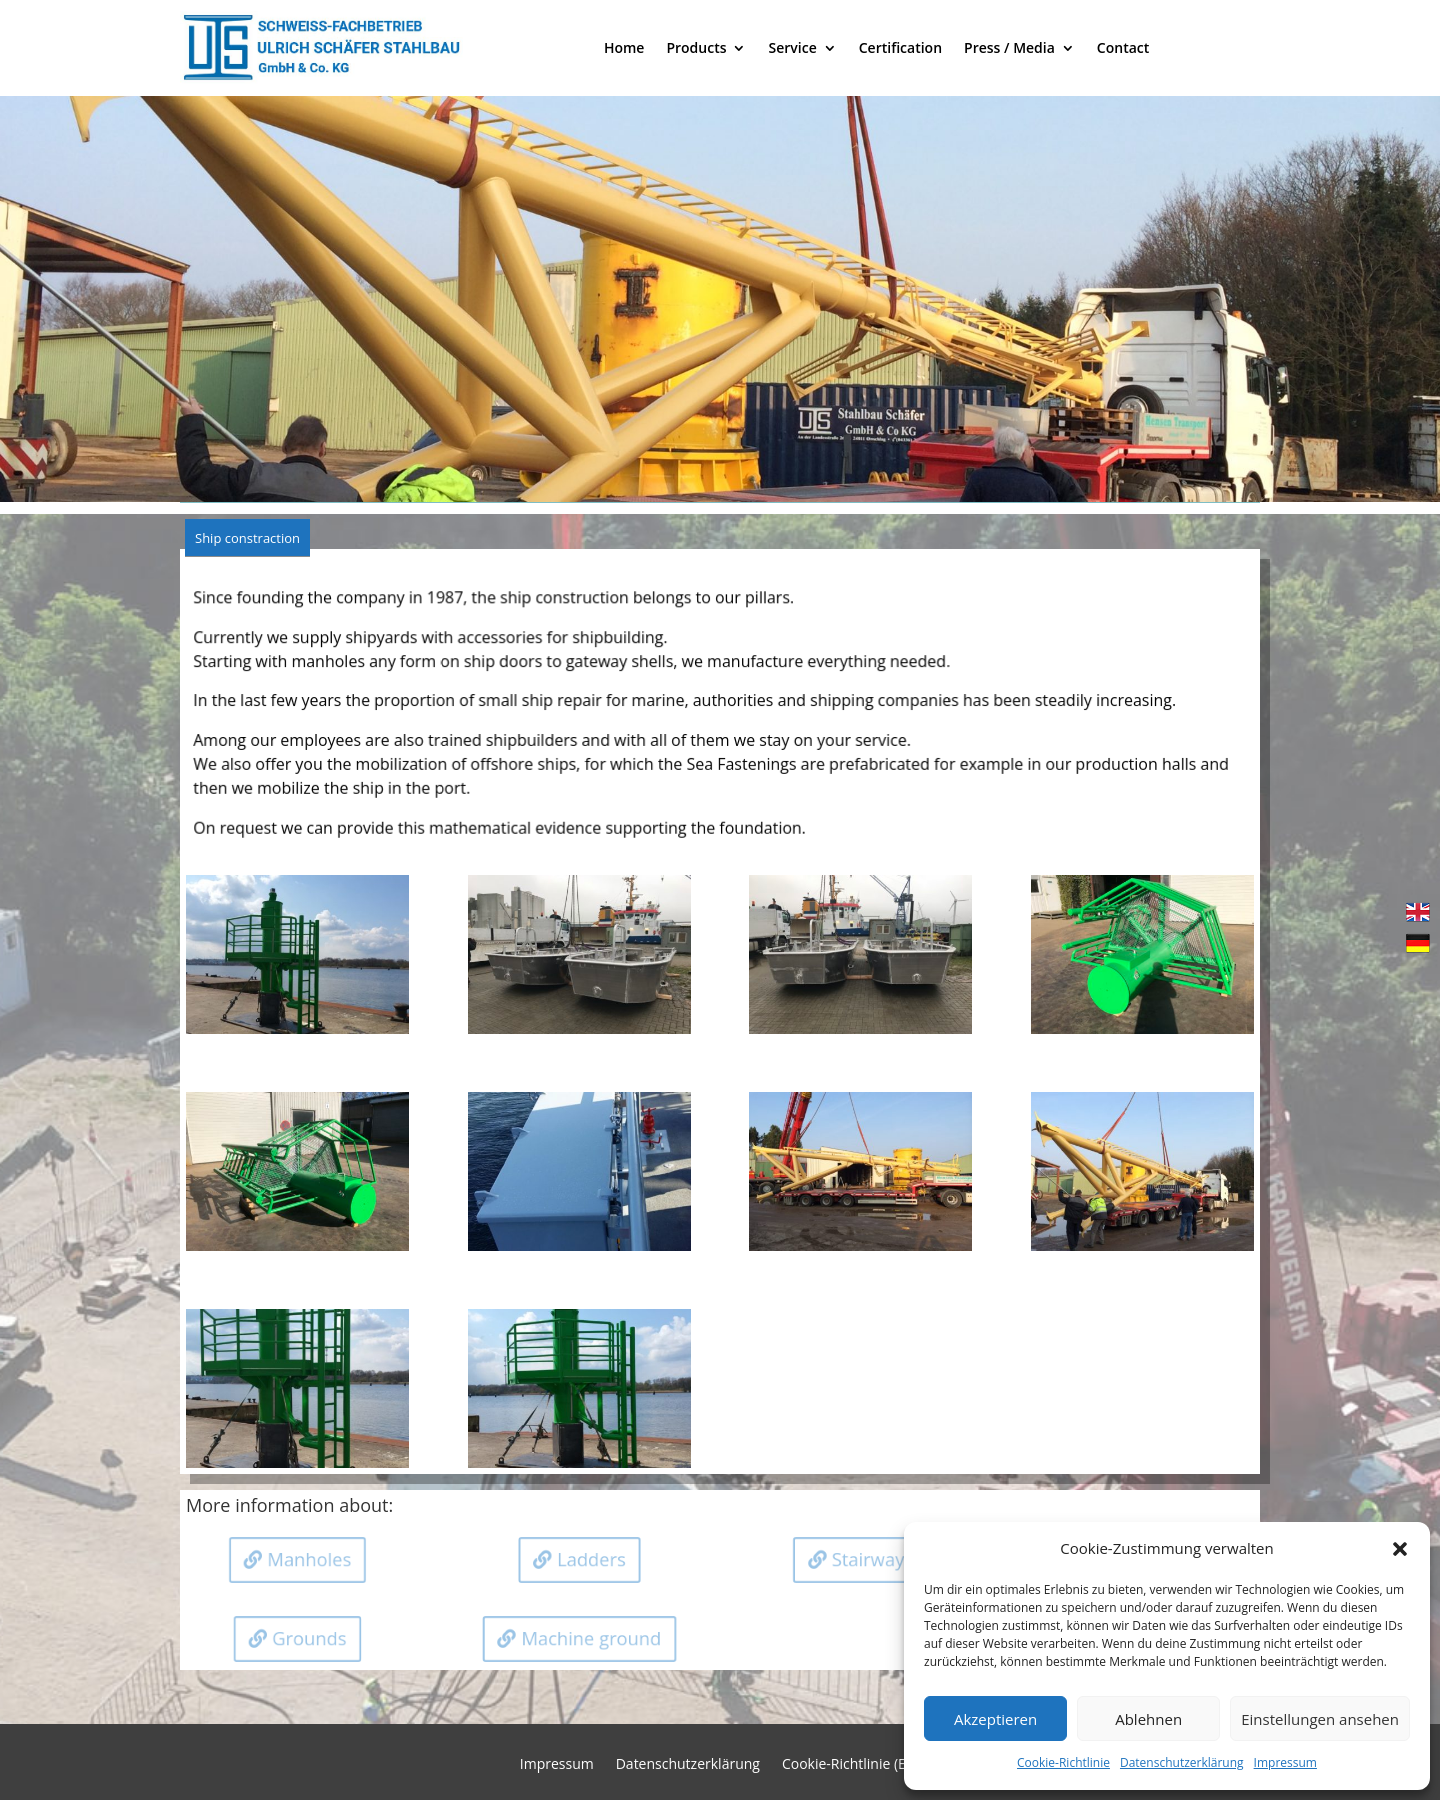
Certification (900, 47)
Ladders (593, 1558)
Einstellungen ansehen (1320, 1719)
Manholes (312, 1558)
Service (792, 47)
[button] (1400, 1549)
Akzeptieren (995, 1719)
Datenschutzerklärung (1182, 1762)
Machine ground (593, 1638)
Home (624, 47)
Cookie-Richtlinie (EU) (851, 1765)
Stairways (875, 1558)
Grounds (311, 1638)
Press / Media (1009, 47)
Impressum (1285, 1762)
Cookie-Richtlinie (1063, 1762)
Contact (1123, 47)
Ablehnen (1148, 1719)
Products (696, 47)
